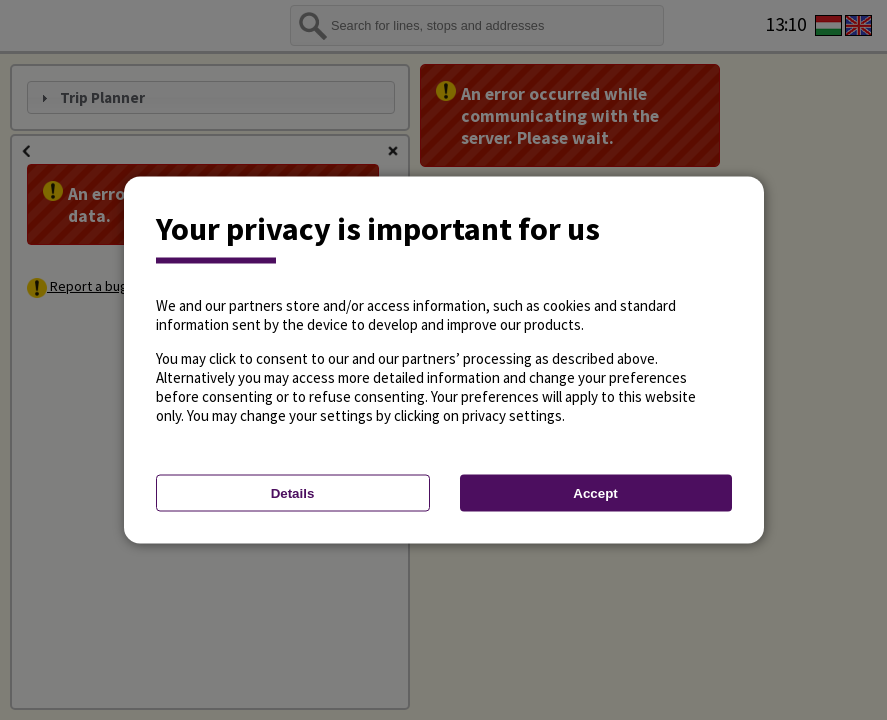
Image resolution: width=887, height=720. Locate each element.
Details (293, 493)
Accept (595, 493)
